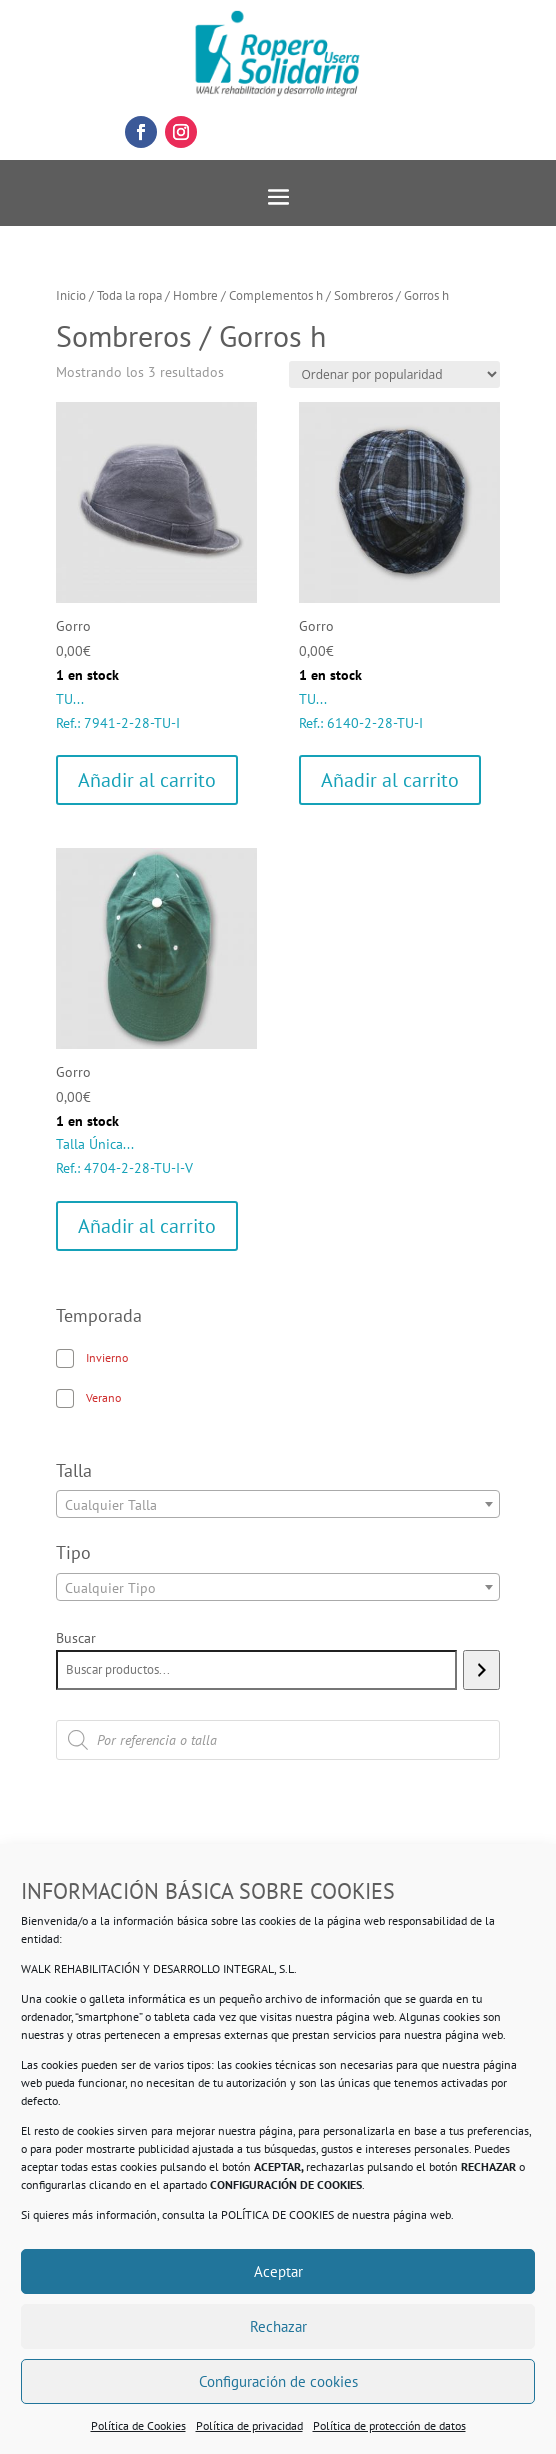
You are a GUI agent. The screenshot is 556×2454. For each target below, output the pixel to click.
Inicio (71, 295)
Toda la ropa (129, 295)
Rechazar (278, 2326)
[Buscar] (481, 1670)
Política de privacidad (249, 2425)
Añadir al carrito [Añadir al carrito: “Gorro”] (147, 780)
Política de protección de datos (389, 2425)
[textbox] (278, 1505)
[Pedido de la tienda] (394, 374)
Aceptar (278, 2271)
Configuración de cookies (278, 2381)
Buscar (76, 1638)
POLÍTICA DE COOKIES (277, 2214)
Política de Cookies (138, 2425)
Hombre (195, 295)
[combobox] (278, 1504)
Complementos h (276, 295)
